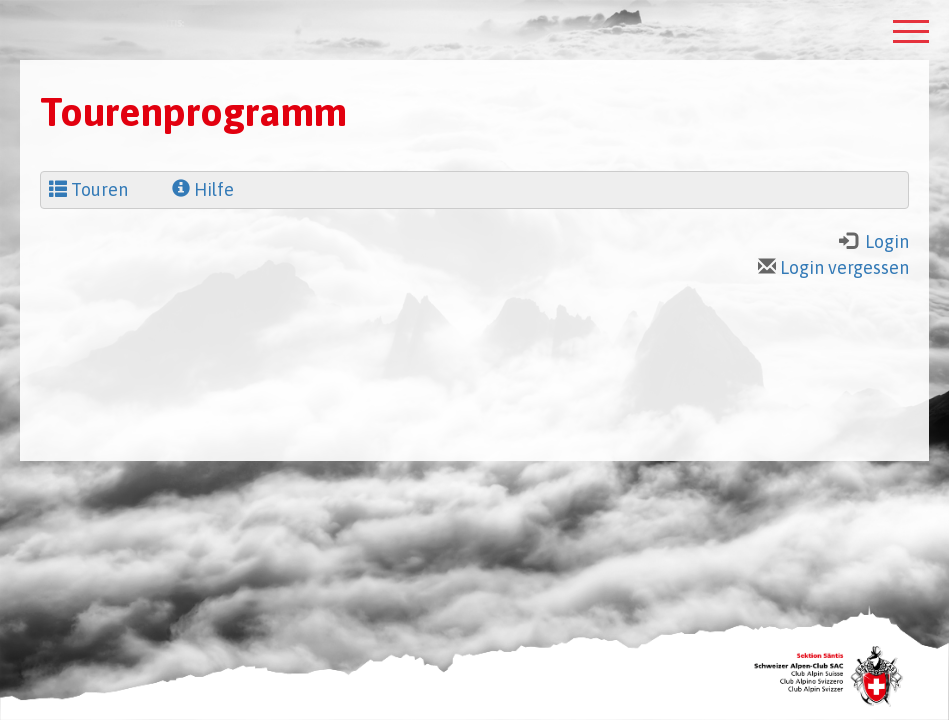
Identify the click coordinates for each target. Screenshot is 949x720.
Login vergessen (833, 267)
